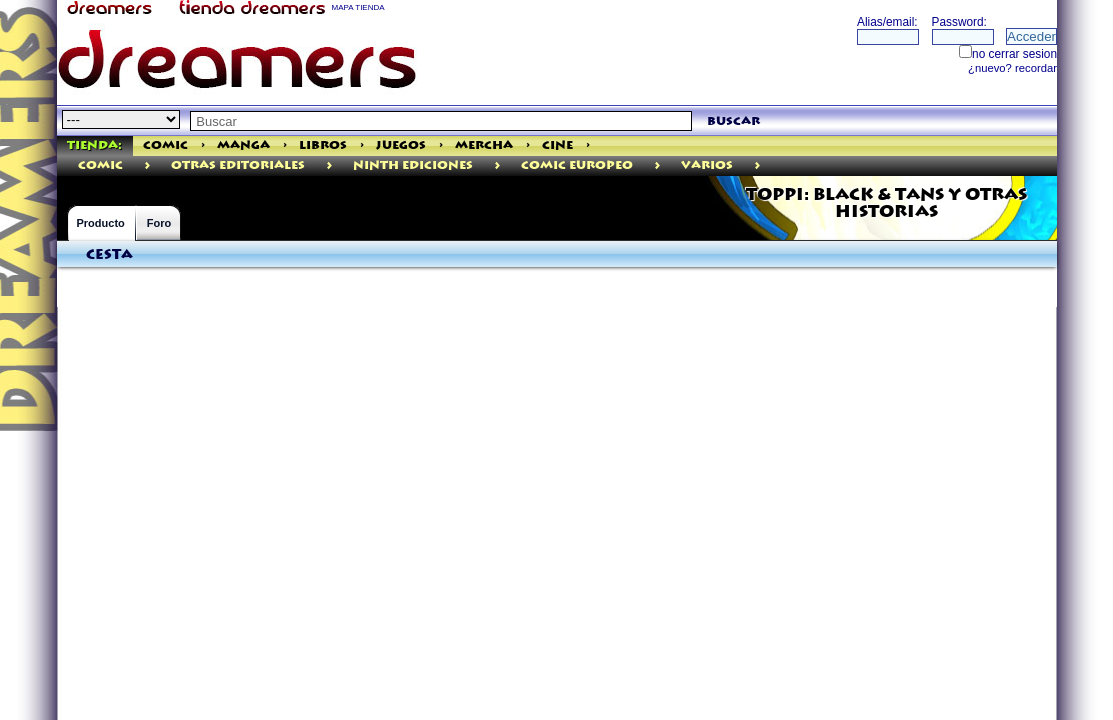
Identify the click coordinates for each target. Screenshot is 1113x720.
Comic (165, 145)
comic (100, 165)
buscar (733, 121)
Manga (243, 145)
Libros (323, 145)
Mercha (484, 145)
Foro (159, 223)
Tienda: (94, 145)
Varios (707, 165)
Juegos (401, 145)
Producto (101, 223)
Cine (557, 145)
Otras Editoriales (238, 165)
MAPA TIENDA (358, 7)
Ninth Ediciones (413, 165)
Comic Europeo (577, 165)
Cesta (109, 255)
